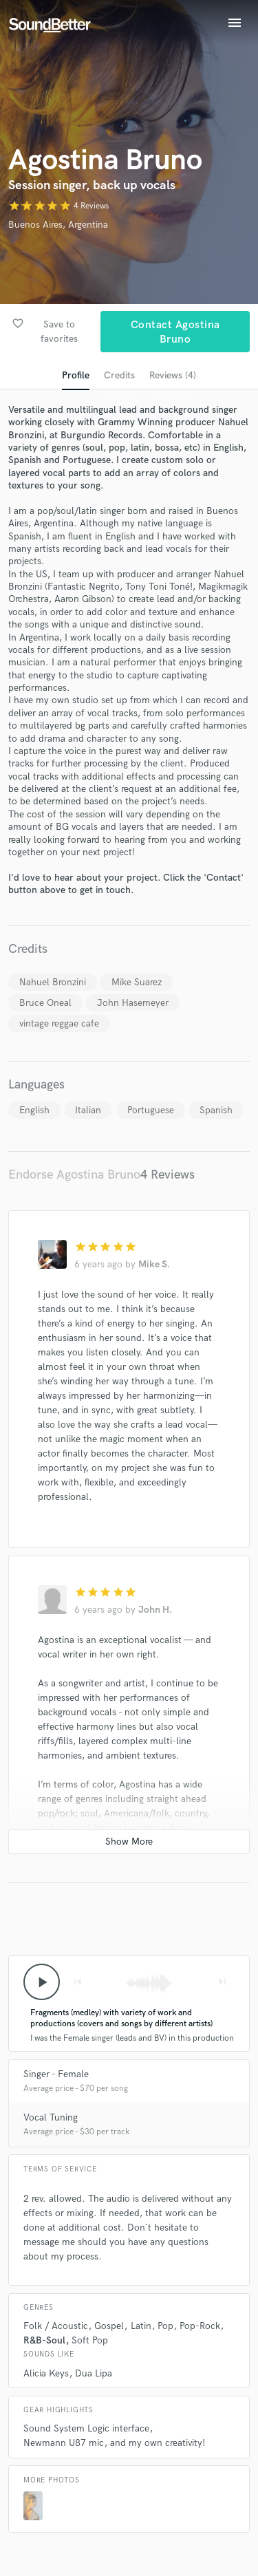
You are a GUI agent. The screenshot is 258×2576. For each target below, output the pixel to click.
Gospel (109, 2326)
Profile (75, 375)
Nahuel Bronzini (52, 982)
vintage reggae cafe (59, 1023)
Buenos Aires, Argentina (58, 224)
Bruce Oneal (45, 1003)
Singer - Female (56, 2074)
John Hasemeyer (133, 1003)
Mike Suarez (136, 982)
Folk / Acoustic (55, 2326)
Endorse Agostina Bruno (74, 1175)
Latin (141, 2326)
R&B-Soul (44, 2340)
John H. (155, 1610)
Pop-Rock (200, 2326)
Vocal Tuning (50, 2117)
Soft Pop (90, 2340)
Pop (165, 2326)
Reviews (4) (172, 375)
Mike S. (154, 1264)
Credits (119, 375)
